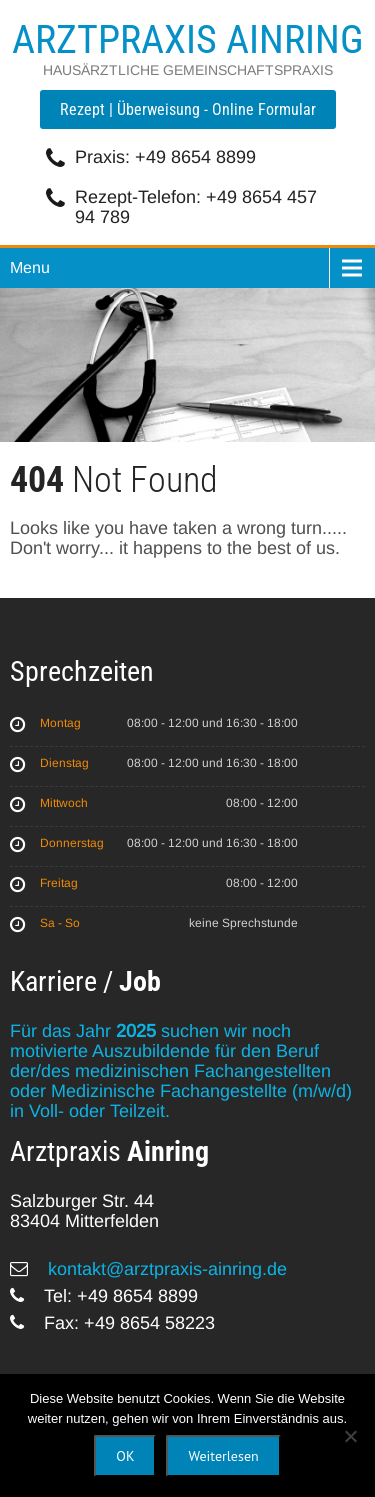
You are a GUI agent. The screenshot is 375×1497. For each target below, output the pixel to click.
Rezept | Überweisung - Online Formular (188, 109)
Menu (30, 267)
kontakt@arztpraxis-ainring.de (165, 1269)
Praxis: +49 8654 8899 (165, 157)
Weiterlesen (223, 1456)
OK (125, 1456)
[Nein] (350, 1436)
